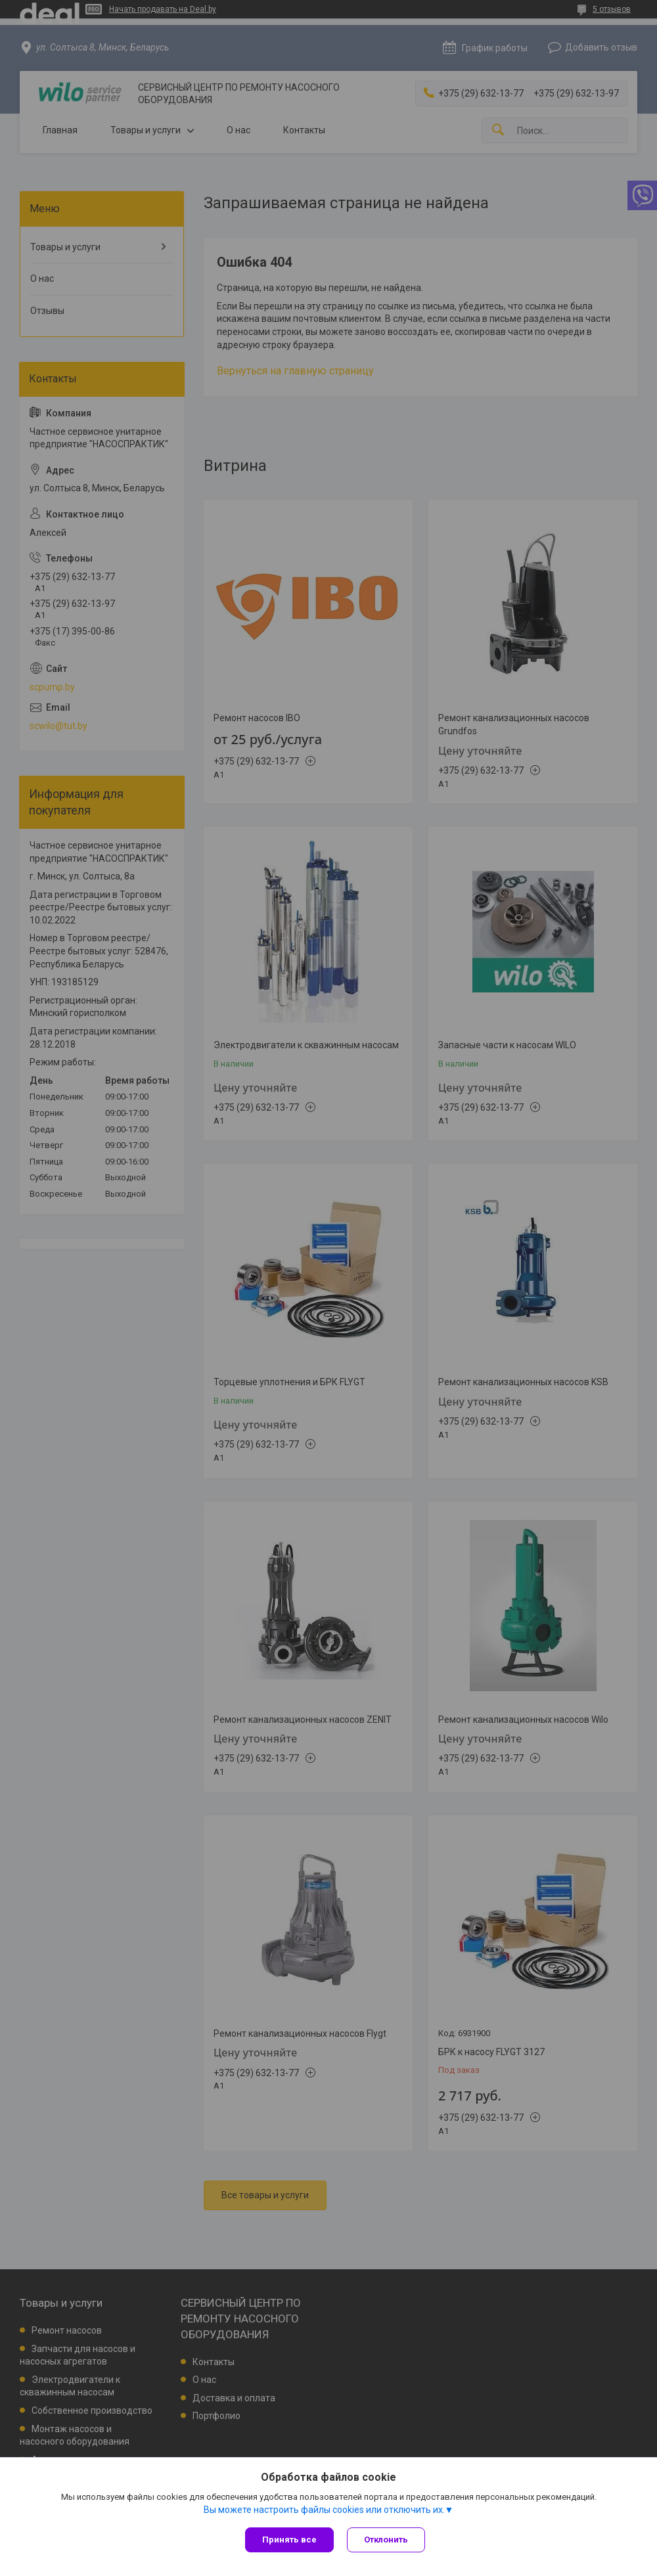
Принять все (289, 2539)
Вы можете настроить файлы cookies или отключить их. (324, 2509)
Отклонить (386, 2539)
